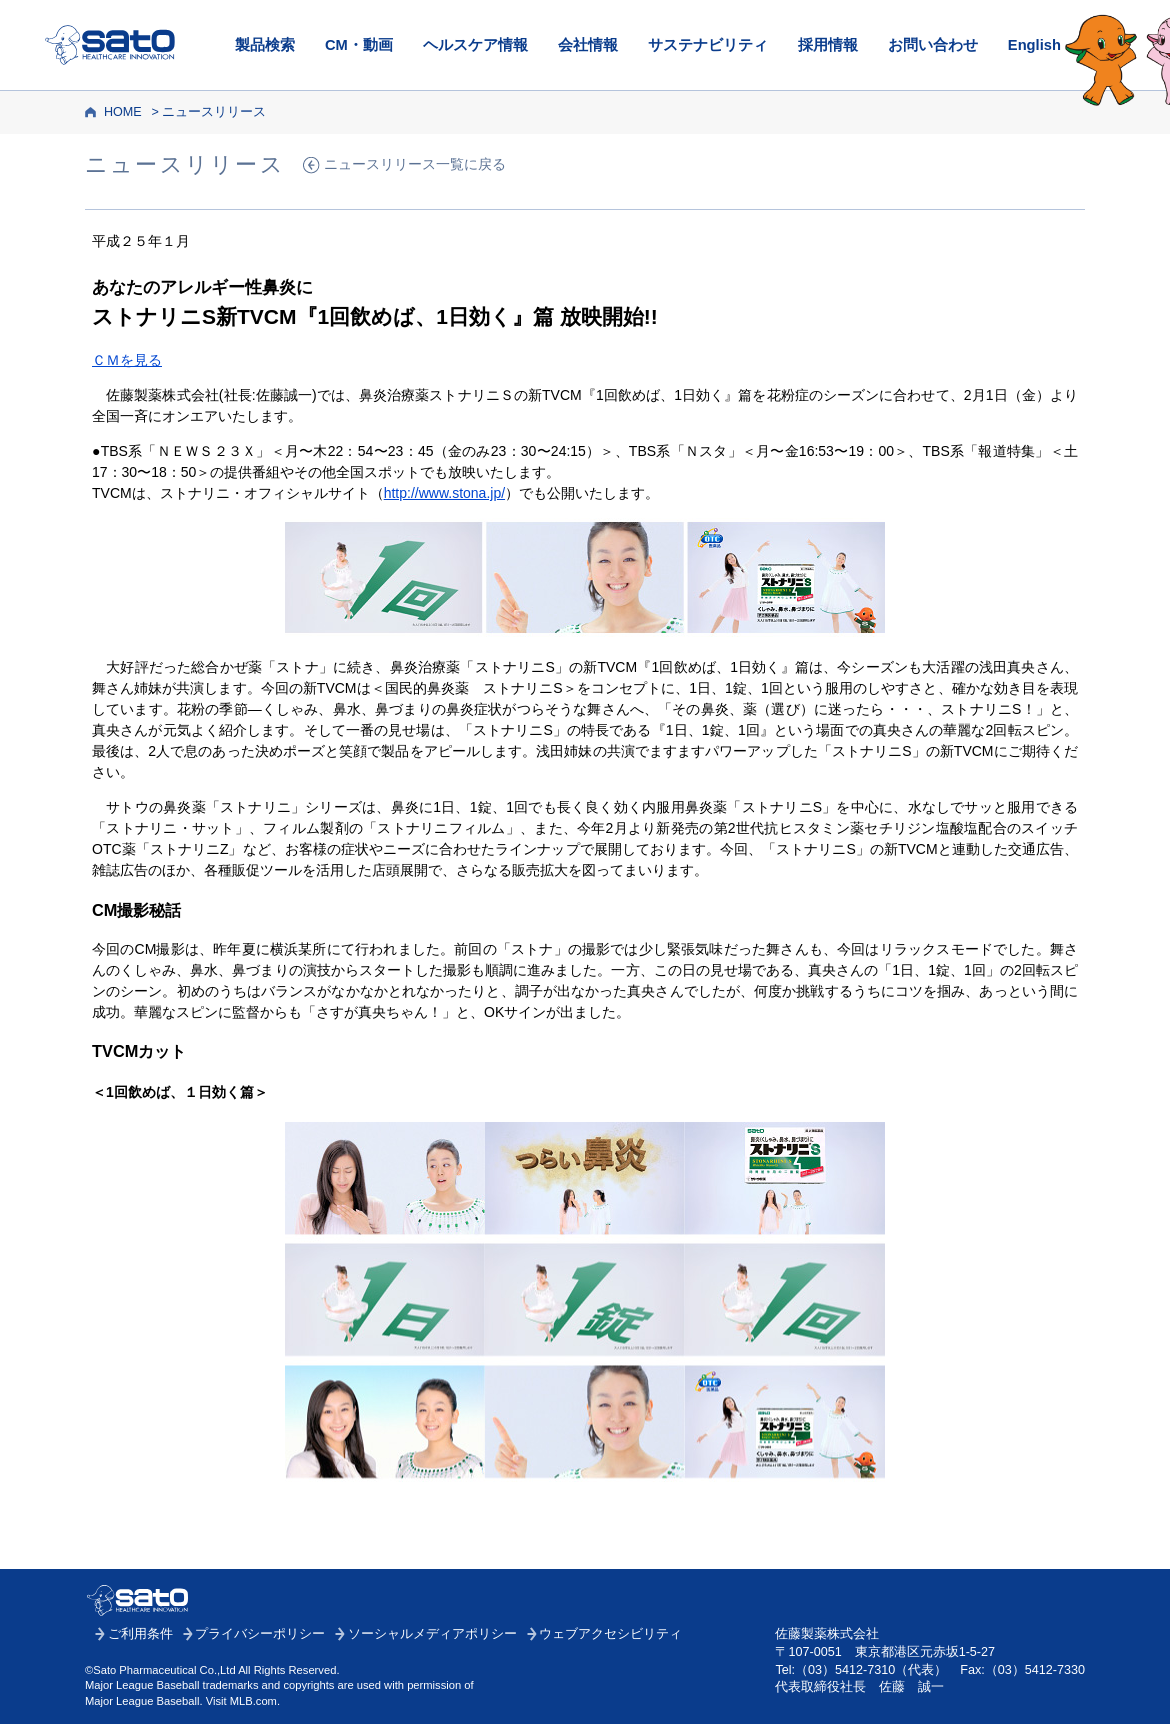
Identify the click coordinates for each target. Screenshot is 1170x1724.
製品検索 (265, 45)
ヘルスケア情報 (475, 45)
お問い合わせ (933, 45)
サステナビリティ (708, 45)
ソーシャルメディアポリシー (432, 1634)
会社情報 (588, 45)
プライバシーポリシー (260, 1634)
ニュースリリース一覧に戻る (415, 164)
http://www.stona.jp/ (444, 493)
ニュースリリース (214, 112)
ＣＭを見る (127, 360)
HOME (123, 112)
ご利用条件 (140, 1634)
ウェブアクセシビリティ (610, 1634)
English (1034, 45)
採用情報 (828, 45)
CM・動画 (359, 45)
